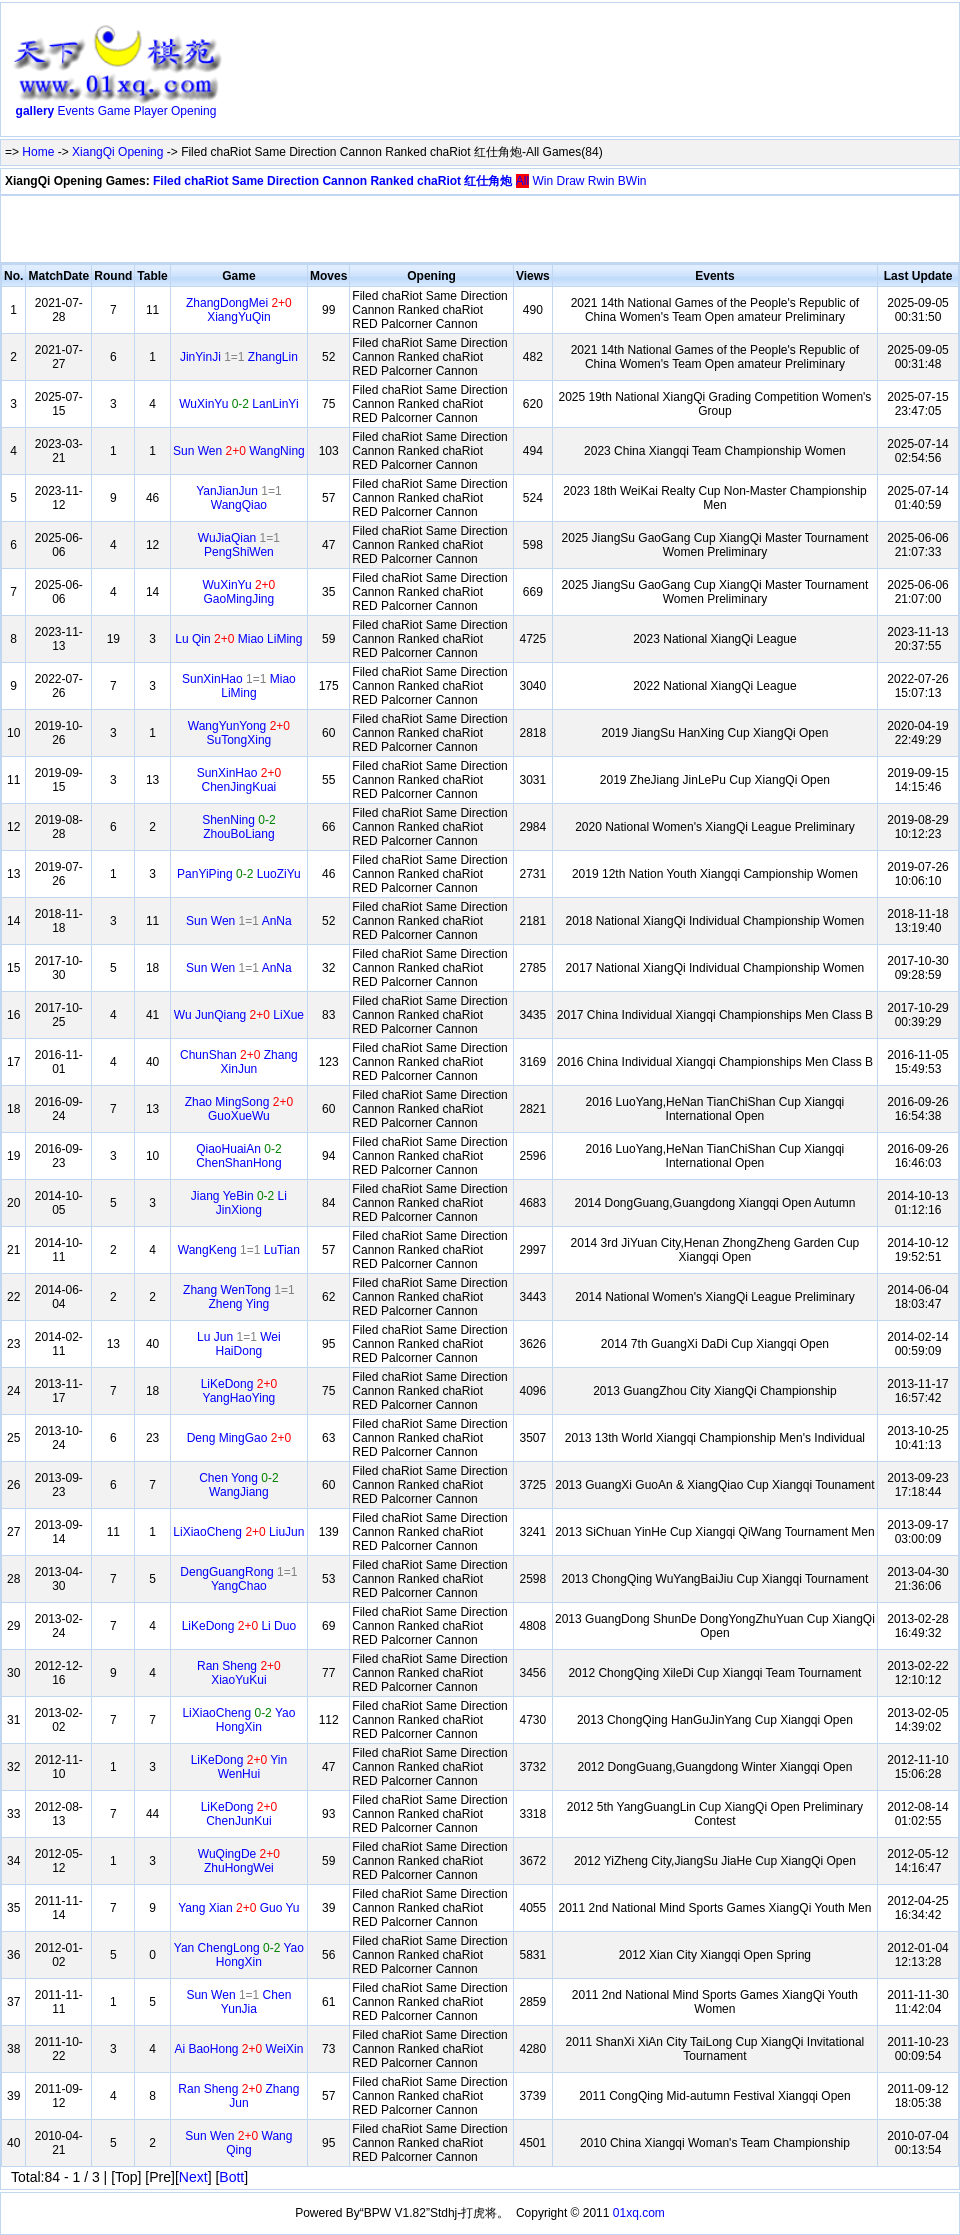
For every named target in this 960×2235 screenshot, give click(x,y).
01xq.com (639, 2213)
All (522, 181)
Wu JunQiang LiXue (239, 1015)
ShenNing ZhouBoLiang (238, 827)
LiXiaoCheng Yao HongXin (238, 1720)
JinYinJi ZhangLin (239, 357)
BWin (632, 181)
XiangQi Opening (117, 152)
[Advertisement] (303, 73)
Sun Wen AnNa (239, 921)
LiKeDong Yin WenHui (239, 1767)
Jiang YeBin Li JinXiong (239, 1203)
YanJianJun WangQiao (239, 498)
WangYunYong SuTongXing (239, 733)
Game (114, 111)
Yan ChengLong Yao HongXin (239, 1955)
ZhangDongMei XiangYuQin (239, 310)
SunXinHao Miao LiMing (239, 686)
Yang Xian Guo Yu (238, 1908)
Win (542, 181)
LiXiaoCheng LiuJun (238, 1532)
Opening (193, 111)
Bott (231, 2177)
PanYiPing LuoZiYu (239, 874)
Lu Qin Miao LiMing (238, 639)
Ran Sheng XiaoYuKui (239, 1673)
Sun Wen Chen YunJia (238, 2002)
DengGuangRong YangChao (238, 1579)
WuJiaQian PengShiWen (239, 545)
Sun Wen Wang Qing (238, 2143)
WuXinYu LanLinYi (238, 404)
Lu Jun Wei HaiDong (239, 1344)
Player (151, 111)
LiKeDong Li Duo (239, 1626)
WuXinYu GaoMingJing (238, 592)
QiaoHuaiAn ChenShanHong (238, 1156)
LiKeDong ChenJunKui (239, 1814)
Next (193, 2177)
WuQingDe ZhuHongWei (239, 1861)
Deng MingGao (239, 1438)
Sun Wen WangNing (239, 451)
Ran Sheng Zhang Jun (238, 2096)
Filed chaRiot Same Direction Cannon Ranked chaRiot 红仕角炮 (332, 181)
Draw (570, 181)
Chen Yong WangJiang (238, 1485)
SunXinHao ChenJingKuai (239, 780)
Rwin (601, 181)
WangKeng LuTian (239, 1250)
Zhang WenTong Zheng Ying (239, 1297)
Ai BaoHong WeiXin (238, 2049)
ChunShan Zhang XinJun (239, 1062)
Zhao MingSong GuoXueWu (239, 1109)
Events (76, 111)
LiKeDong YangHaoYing (239, 1391)
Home (38, 152)
